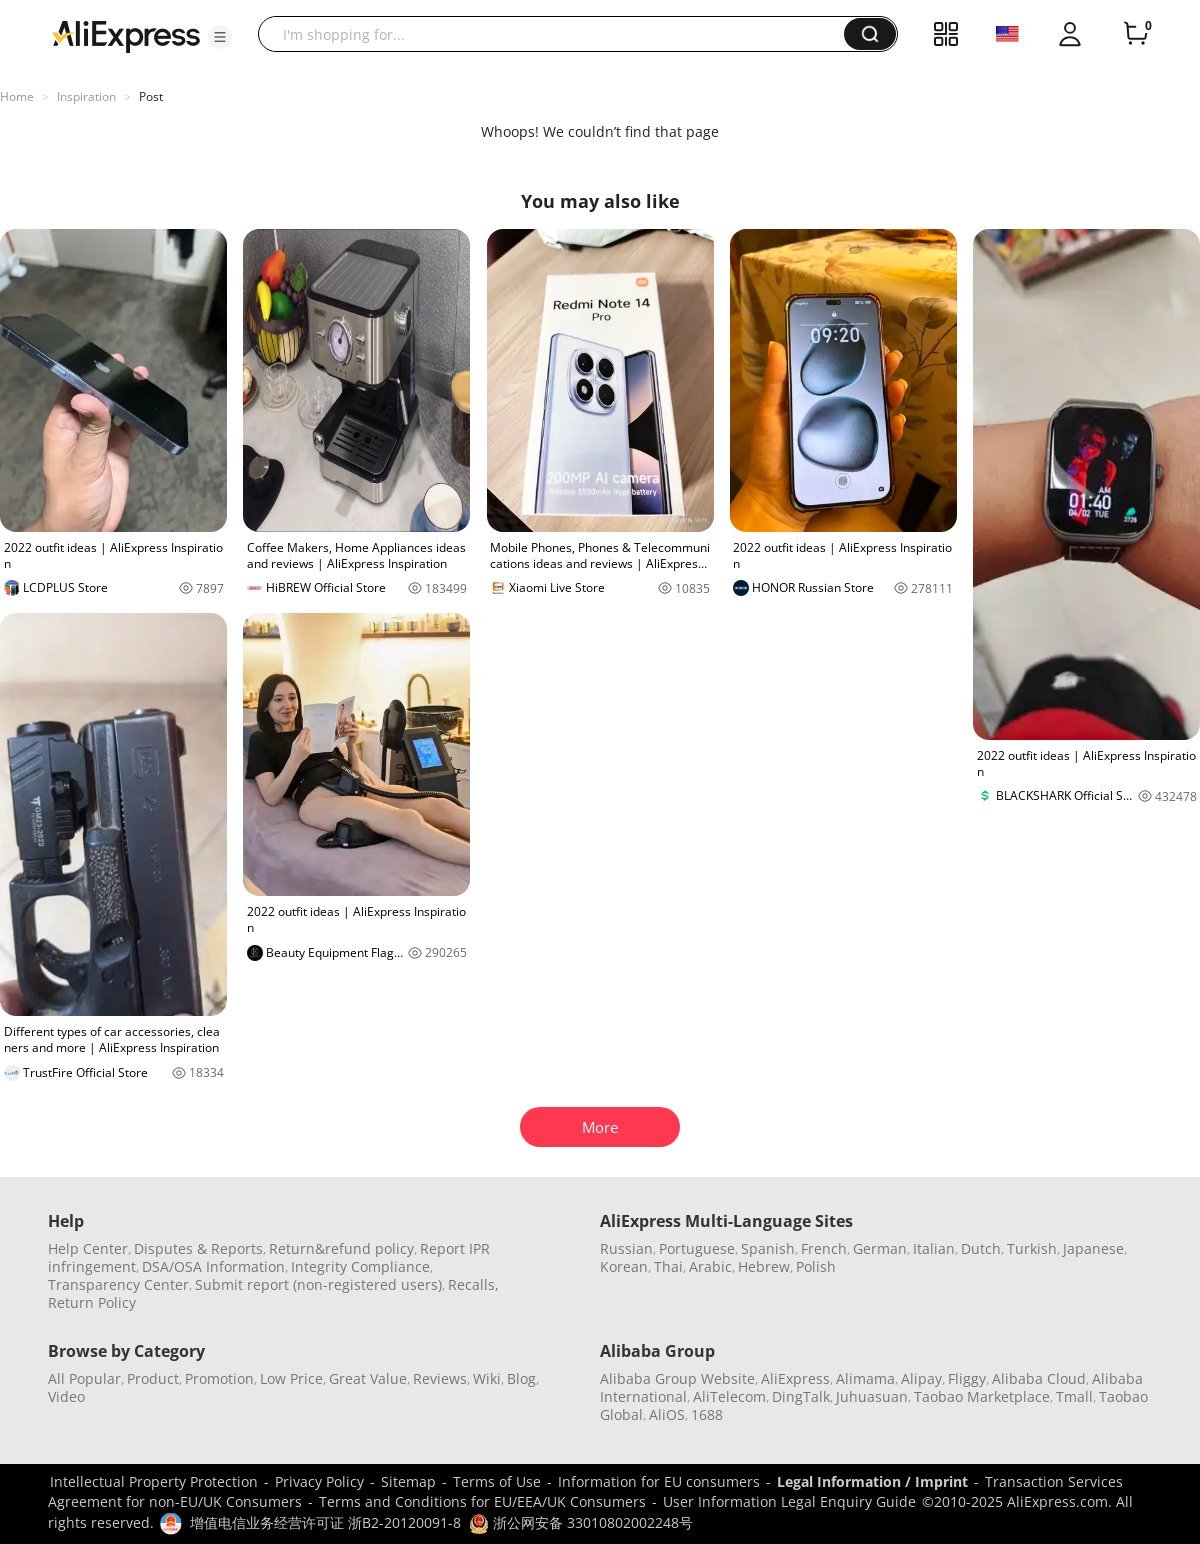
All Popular (84, 1378)
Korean (624, 1266)
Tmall (1074, 1396)
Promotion (219, 1378)
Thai (668, 1266)
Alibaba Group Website (677, 1378)
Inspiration (86, 96)
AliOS (667, 1414)
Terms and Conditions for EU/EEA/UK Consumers (482, 1501)
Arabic (710, 1266)
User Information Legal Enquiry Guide (789, 1501)
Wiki (487, 1378)
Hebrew (764, 1266)
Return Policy (92, 1302)
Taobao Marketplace (982, 1396)
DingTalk (801, 1396)
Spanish (768, 1248)
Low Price (291, 1378)
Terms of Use (497, 1481)
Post (151, 96)
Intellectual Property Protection (154, 1481)
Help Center (88, 1248)
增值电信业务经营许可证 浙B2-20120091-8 (325, 1522)
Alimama (865, 1378)
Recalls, (473, 1284)
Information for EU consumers (659, 1481)
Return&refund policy (341, 1248)
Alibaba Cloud (1039, 1378)
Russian (626, 1248)
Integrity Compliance (360, 1266)
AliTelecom (729, 1396)
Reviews (440, 1378)
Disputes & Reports (198, 1248)
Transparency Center (118, 1284)
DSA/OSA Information (213, 1266)
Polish (816, 1266)
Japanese (1093, 1248)
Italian (934, 1248)
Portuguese (697, 1248)
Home (17, 96)
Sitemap (408, 1481)
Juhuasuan (872, 1396)
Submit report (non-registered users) (318, 1284)
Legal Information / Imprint (872, 1481)
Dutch (981, 1248)
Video (66, 1396)
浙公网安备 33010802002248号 (581, 1522)
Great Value (368, 1378)
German (880, 1248)
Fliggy (967, 1378)
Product (153, 1378)
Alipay (921, 1378)
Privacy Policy (319, 1481)
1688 (707, 1414)
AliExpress (795, 1378)
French (824, 1248)
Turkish (1032, 1248)
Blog (521, 1378)
